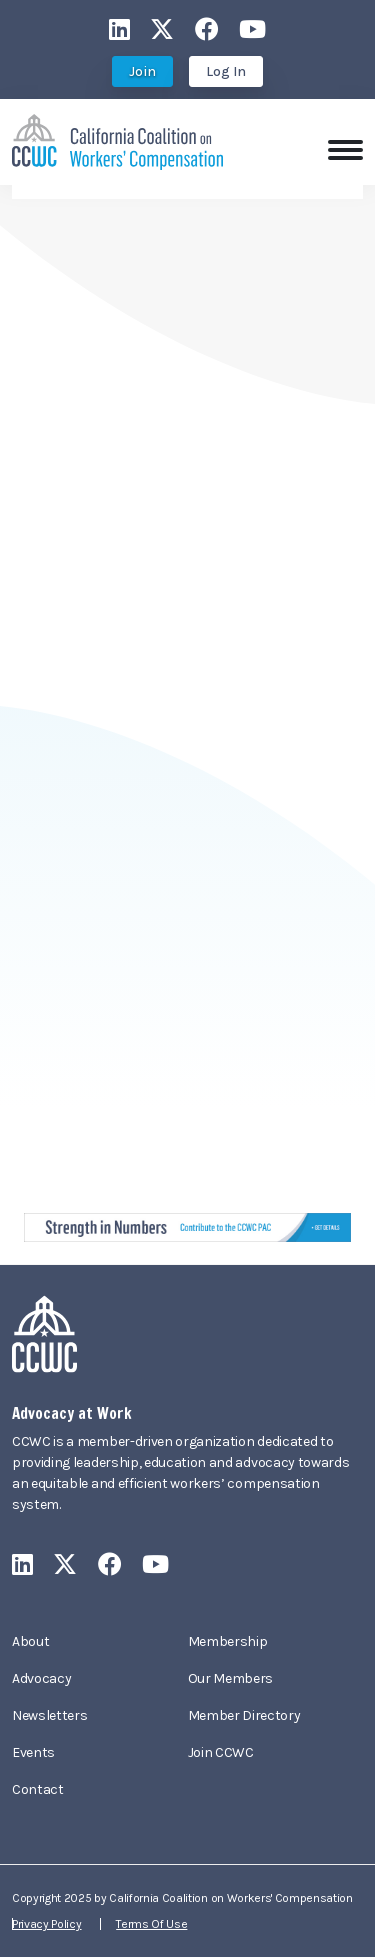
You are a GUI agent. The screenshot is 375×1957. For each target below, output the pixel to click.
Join (142, 71)
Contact (38, 1789)
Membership (228, 1641)
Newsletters (49, 1715)
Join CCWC (221, 1752)
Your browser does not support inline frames (187, 685)
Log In (226, 71)
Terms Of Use (151, 1924)
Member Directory (244, 1715)
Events (33, 1752)
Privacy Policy (47, 1924)
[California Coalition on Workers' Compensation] (117, 140)
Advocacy (41, 1678)
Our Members (230, 1678)
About (30, 1641)
